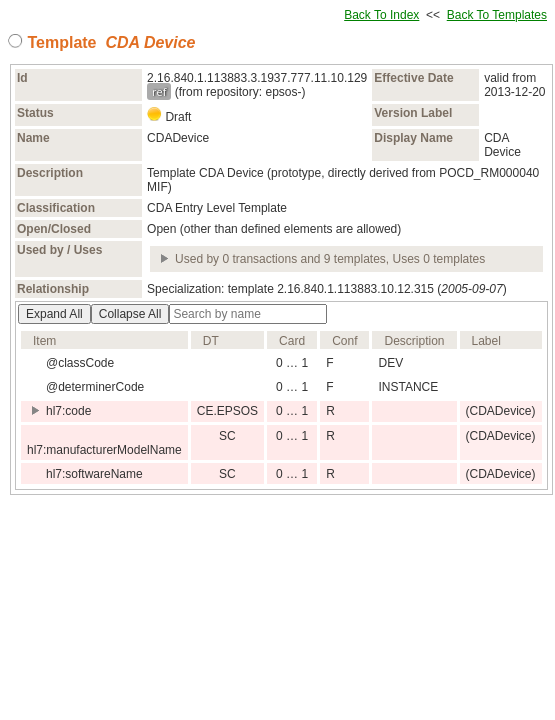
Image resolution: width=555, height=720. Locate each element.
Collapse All (130, 314)
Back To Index (381, 15)
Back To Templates (497, 15)
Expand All (54, 314)
